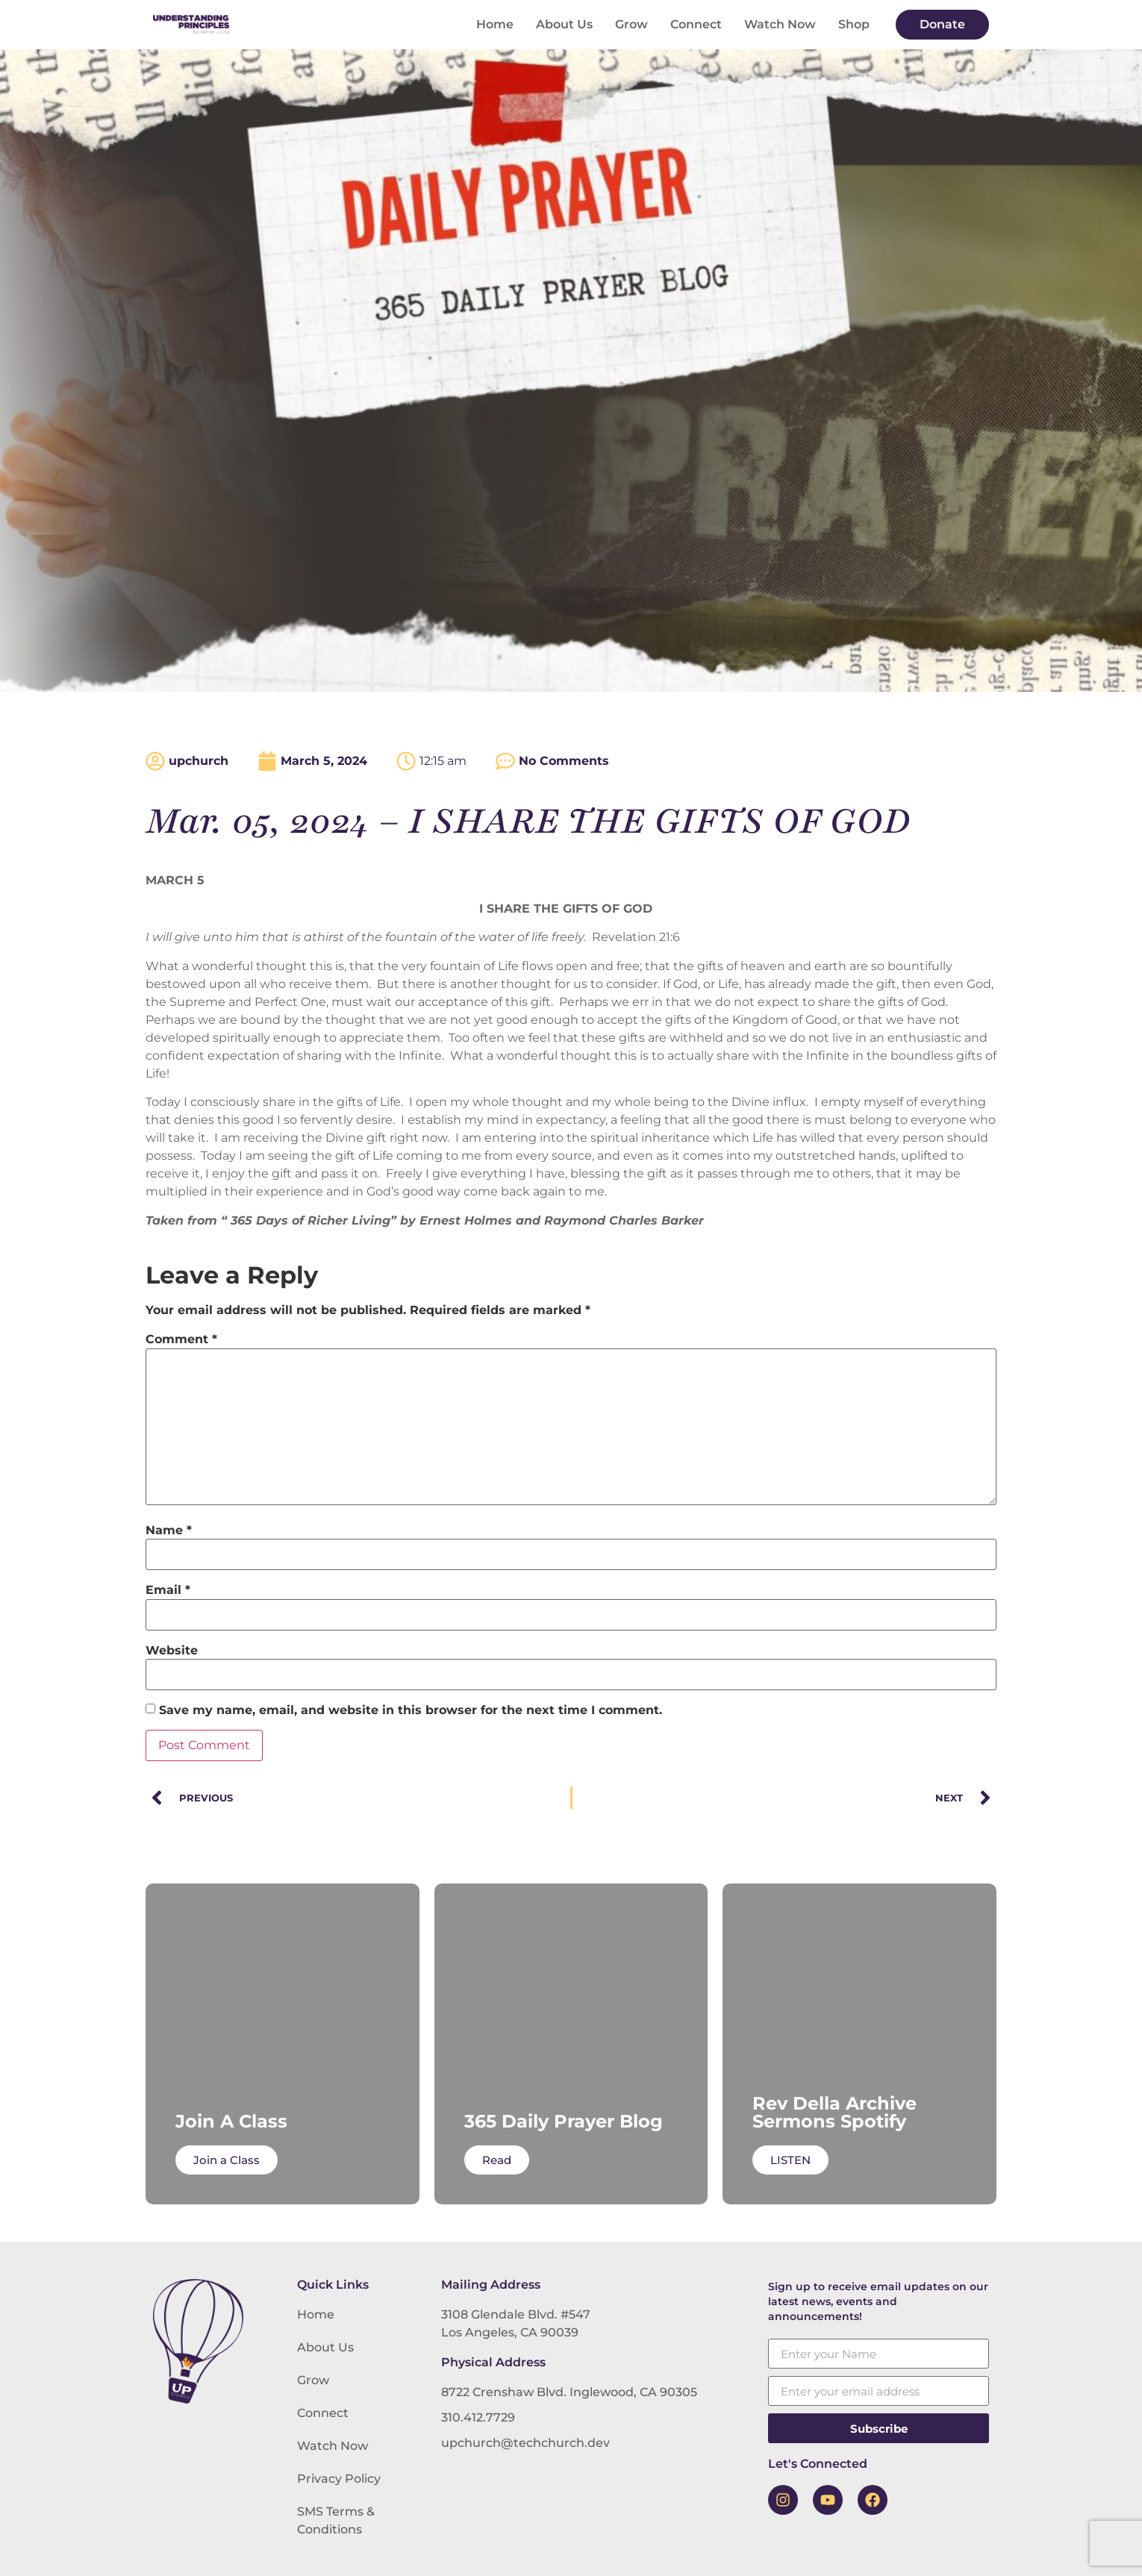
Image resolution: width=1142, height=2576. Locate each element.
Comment (181, 1339)
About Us (564, 24)
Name (169, 1530)
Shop (854, 24)
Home (495, 24)
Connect (696, 24)
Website (172, 1651)
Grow (631, 24)
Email (168, 1590)
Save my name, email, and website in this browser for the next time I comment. (410, 1710)
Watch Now (780, 24)
